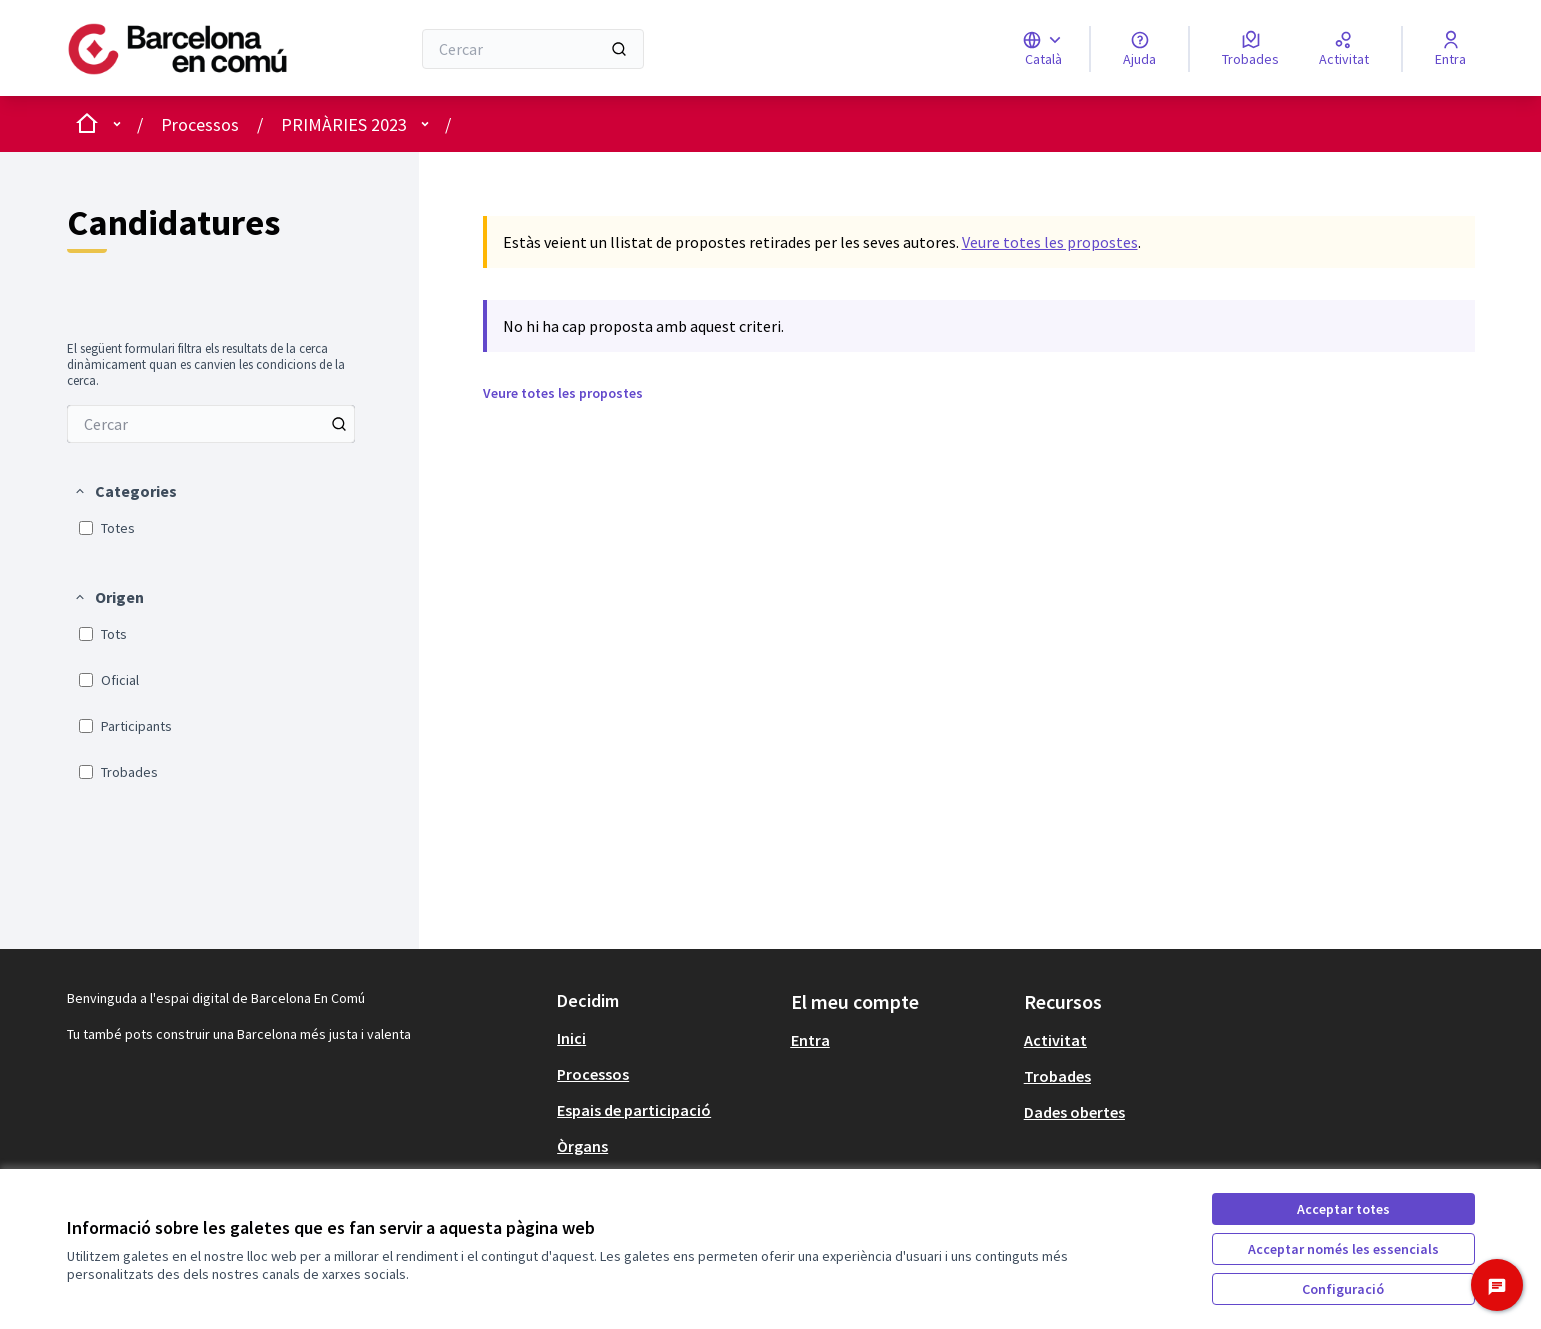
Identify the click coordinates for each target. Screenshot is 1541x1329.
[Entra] (1450, 49)
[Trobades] (1250, 49)
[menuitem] (211, 424)
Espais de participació (634, 1110)
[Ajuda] (1139, 49)
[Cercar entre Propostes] (211, 424)
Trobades (1057, 1076)
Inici (571, 1038)
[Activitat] (1344, 49)
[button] (125, 491)
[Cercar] (532, 49)
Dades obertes (1074, 1112)
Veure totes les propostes (1050, 242)
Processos (200, 124)
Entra (810, 1040)
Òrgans (582, 1146)
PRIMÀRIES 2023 (344, 124)
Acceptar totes (1343, 1209)
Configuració (1343, 1289)
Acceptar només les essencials (1343, 1249)
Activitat (1055, 1040)
